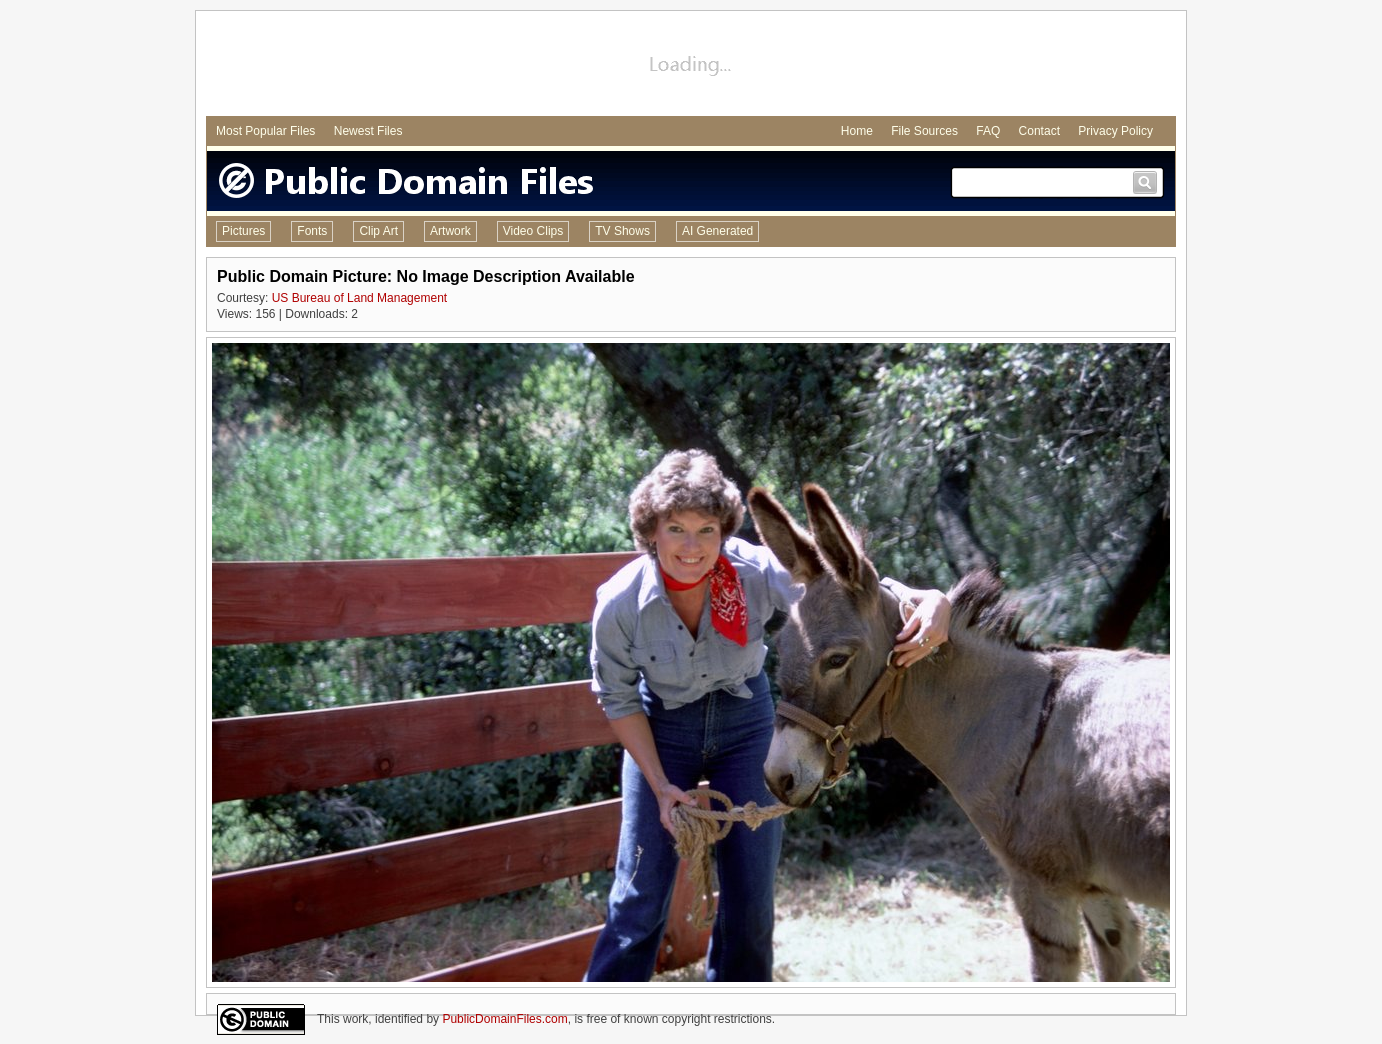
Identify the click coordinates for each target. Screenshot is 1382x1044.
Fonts (312, 231)
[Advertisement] (691, 66)
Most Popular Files (265, 131)
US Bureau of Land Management (359, 298)
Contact (1039, 131)
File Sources (924, 131)
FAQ (988, 131)
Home (857, 131)
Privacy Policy (1115, 131)
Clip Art (378, 231)
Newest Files (368, 131)
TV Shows (622, 231)
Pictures (243, 231)
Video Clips (533, 231)
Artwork (450, 231)
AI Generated (717, 231)
